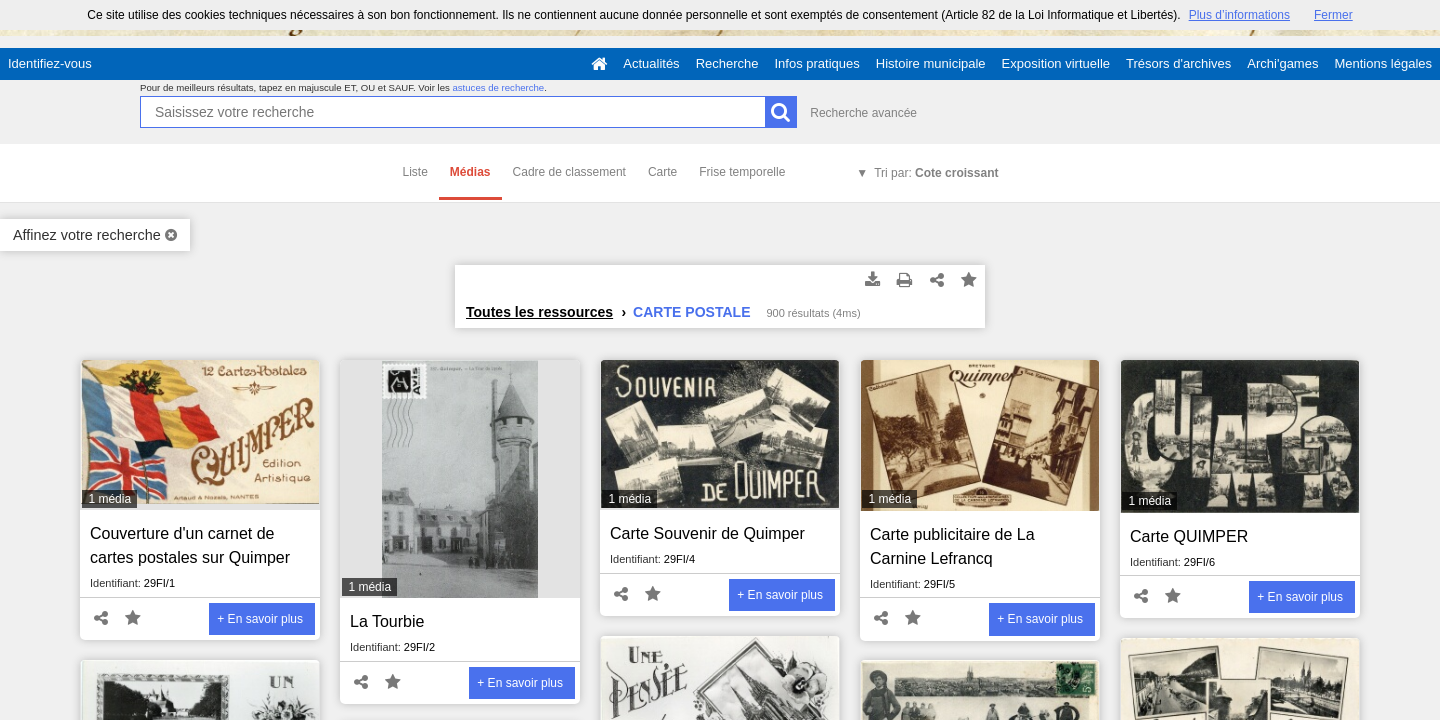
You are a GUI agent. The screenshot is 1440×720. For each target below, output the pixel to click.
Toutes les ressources (539, 312)
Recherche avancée (863, 113)
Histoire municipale (931, 63)
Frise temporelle (742, 172)
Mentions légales (1383, 63)
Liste (415, 172)
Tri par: (936, 173)
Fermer (1333, 15)
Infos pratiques (817, 63)
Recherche (727, 63)
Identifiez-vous (50, 63)
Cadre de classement (569, 172)
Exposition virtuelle (1056, 63)
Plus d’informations (1239, 15)
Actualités (651, 63)
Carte (662, 172)
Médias (470, 172)
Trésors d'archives (1178, 63)
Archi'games (1282, 63)
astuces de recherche (498, 87)
